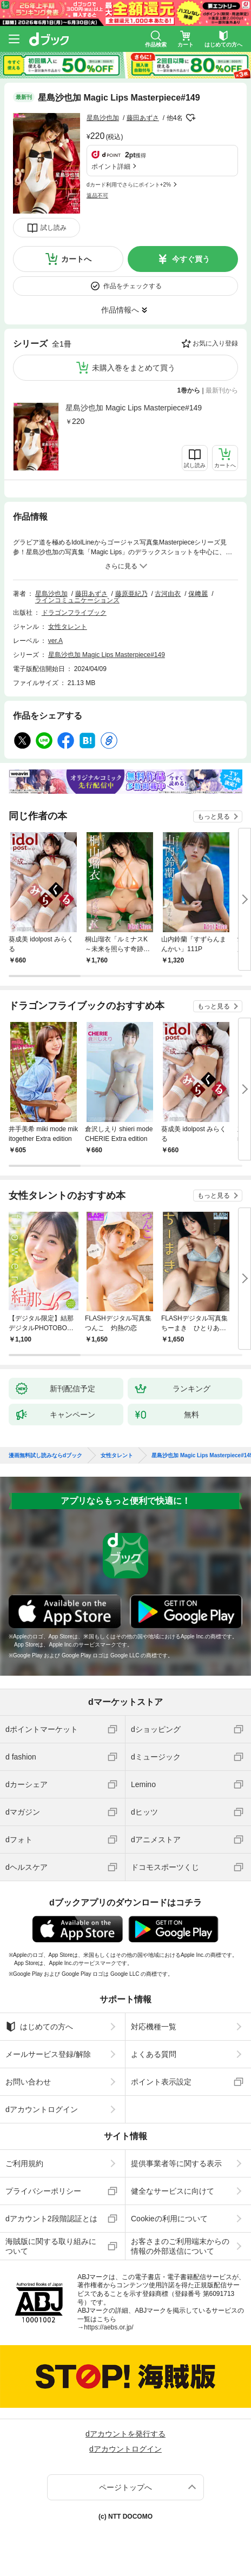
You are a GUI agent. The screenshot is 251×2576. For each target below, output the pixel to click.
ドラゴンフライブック (74, 612)
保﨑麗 (198, 593)
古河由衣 (168, 593)
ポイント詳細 (110, 166)
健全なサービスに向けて (172, 2191)
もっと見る (213, 816)
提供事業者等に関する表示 (176, 2163)
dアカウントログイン (41, 2109)
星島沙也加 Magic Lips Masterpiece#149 (133, 407)
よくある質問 (153, 2054)
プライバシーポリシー (43, 2191)
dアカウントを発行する (125, 2433)
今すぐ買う (191, 259)
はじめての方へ (39, 2026)
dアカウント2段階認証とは (51, 2218)
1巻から (189, 390)
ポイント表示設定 (161, 2081)
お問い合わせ (28, 2081)
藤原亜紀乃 (131, 593)
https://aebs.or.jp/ (108, 2327)
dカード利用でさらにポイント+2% (129, 185)
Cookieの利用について (169, 2218)
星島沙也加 (103, 118)
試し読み (54, 227)
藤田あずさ (143, 118)
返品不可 (97, 195)
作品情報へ (120, 310)
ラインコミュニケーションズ (77, 600)
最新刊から (222, 390)
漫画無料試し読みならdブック (45, 1455)
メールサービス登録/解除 (48, 2054)
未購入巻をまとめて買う (133, 367)
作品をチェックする (132, 286)
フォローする (190, 117)
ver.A (55, 641)
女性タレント (67, 626)
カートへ (76, 259)
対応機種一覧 (153, 2026)
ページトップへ (125, 2487)
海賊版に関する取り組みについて (50, 2246)
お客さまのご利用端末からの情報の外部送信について (180, 2246)
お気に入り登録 (215, 343)
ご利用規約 (24, 2163)
